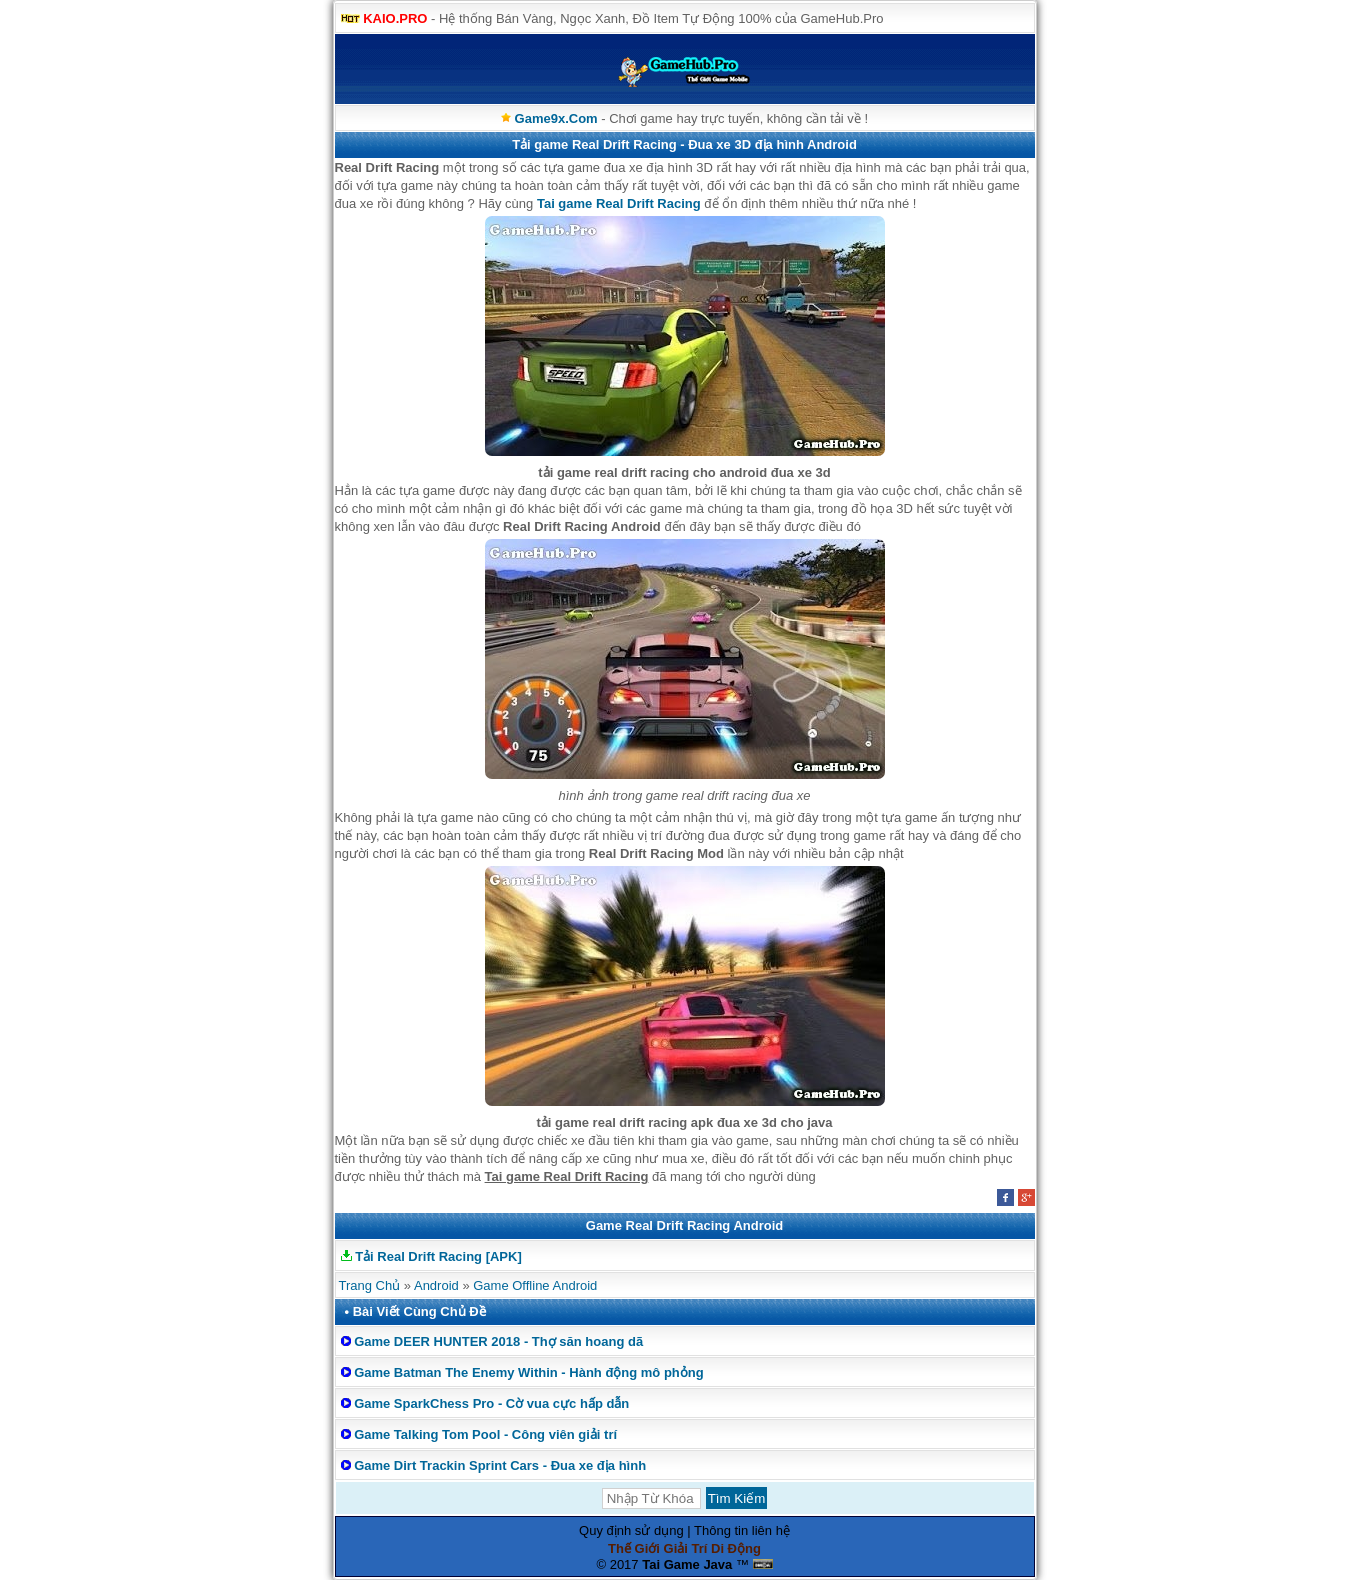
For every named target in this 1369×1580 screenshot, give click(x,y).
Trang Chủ (370, 1285)
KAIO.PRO (395, 18)
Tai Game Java (687, 1564)
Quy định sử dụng (631, 1530)
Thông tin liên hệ (742, 1530)
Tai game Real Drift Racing (619, 203)
